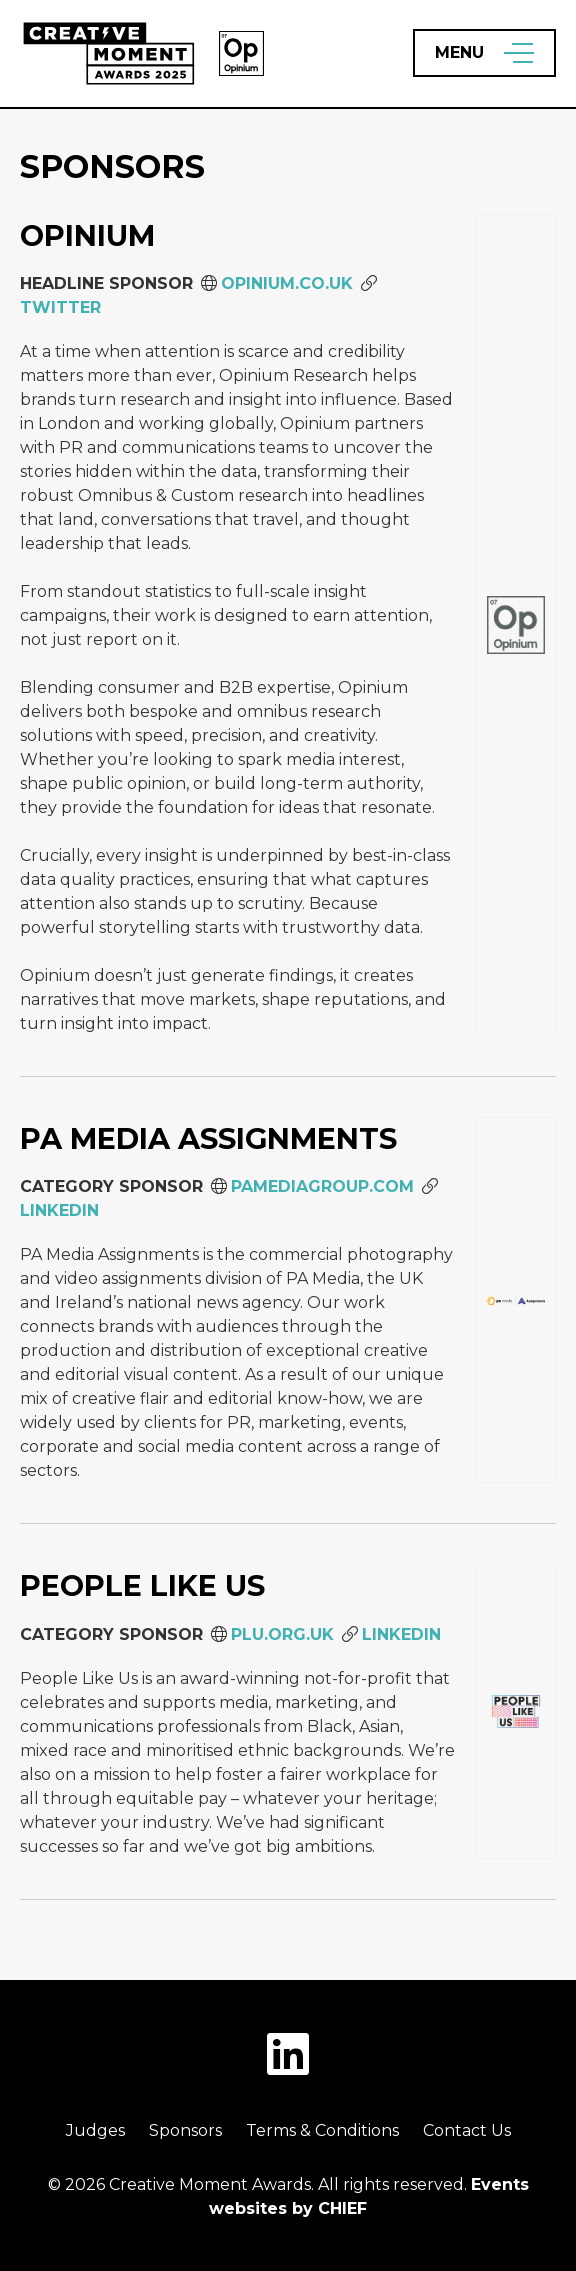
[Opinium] (516, 625)
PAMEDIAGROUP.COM (322, 1186)
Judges (95, 2130)
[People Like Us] (516, 1711)
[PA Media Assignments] (516, 1300)
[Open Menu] (484, 53)
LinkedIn (59, 1210)
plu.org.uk (282, 1634)
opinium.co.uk (287, 283)
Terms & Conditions (322, 2130)
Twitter (60, 307)
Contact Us (467, 2130)
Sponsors (185, 2130)
